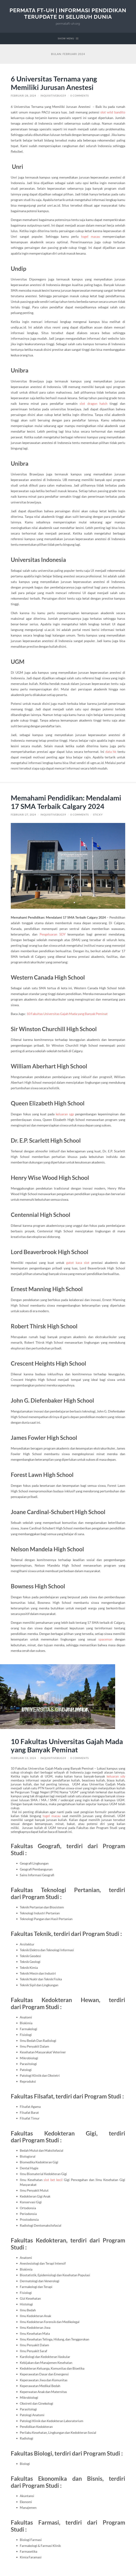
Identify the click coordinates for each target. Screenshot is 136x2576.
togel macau (90, 236)
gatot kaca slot (77, 1263)
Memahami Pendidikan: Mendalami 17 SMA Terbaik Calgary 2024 (66, 801)
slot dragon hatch (93, 403)
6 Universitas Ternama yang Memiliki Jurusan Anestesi (54, 82)
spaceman (105, 1639)
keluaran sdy (116, 1776)
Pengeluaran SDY (52, 934)
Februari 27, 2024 (23, 814)
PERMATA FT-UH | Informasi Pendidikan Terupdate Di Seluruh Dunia (68, 13)
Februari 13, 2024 (23, 1758)
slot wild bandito (112, 112)
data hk (110, 752)
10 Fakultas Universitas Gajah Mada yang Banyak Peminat (67, 1014)
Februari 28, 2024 (23, 95)
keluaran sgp (65, 1114)
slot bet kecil (53, 2180)
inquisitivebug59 (53, 95)
